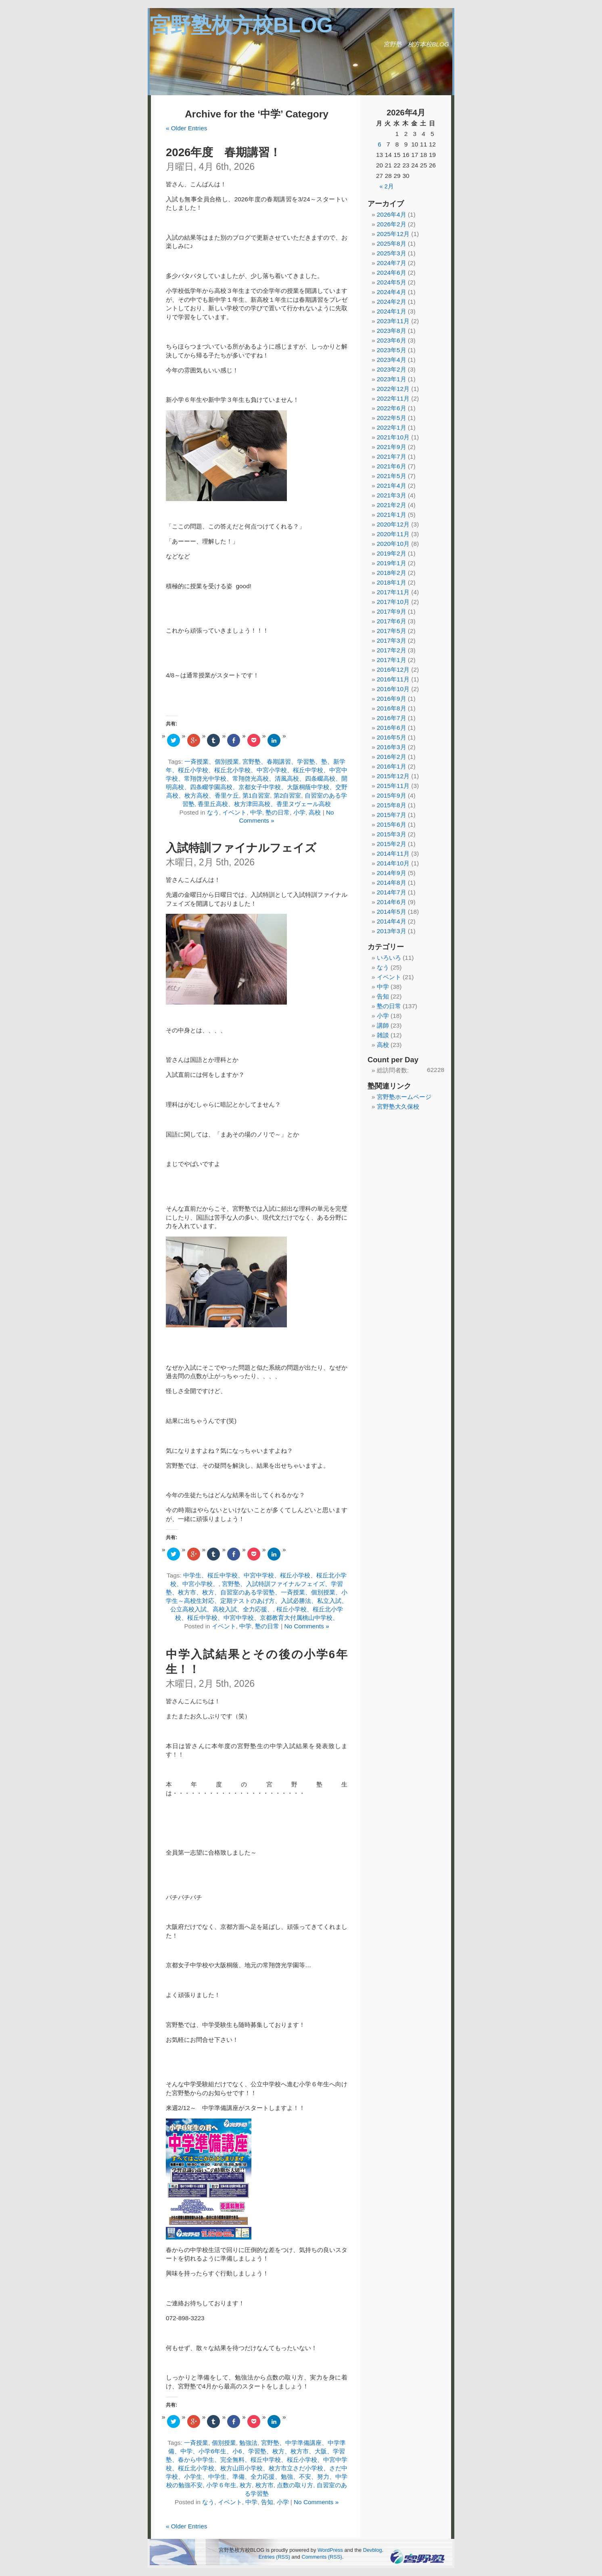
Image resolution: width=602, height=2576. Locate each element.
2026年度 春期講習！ (223, 152)
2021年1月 (391, 514)
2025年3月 (391, 253)
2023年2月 (391, 369)
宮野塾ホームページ (404, 1096)
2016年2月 (391, 756)
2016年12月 (393, 669)
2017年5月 (391, 630)
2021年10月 (393, 437)
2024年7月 (391, 262)
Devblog (372, 2550)
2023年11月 (393, 321)
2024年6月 (391, 272)
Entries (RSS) (274, 2557)
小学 (299, 812)
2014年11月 (393, 853)
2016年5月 (391, 737)
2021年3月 (391, 495)
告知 (267, 2502)
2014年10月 (393, 863)
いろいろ (389, 957)
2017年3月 (391, 640)
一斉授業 (196, 2442)
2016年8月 (391, 708)
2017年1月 (391, 659)
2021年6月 (391, 466)
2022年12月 (393, 388)
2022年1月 (391, 427)
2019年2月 (391, 553)
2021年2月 (391, 504)
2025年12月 (393, 233)
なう (213, 812)
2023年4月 (391, 359)
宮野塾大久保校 (398, 1106)
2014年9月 (391, 872)
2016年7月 (391, 718)
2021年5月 (391, 475)
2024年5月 (391, 282)
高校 (315, 812)
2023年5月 (391, 350)
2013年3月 (391, 931)
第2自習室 (287, 795)
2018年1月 (391, 582)
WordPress (330, 2550)
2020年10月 (393, 543)
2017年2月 (391, 650)
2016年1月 (391, 766)
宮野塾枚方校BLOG (241, 25)
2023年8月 (391, 330)
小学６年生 (221, 2485)
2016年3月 (391, 747)
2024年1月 (391, 311)
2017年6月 (391, 621)
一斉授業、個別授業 (211, 761)
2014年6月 (391, 901)
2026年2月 (391, 224)
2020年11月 (393, 534)
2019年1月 (391, 563)
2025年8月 (391, 243)
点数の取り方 (295, 2485)
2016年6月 (391, 727)
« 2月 (387, 186)
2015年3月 (391, 834)
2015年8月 (391, 805)
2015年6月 (391, 824)
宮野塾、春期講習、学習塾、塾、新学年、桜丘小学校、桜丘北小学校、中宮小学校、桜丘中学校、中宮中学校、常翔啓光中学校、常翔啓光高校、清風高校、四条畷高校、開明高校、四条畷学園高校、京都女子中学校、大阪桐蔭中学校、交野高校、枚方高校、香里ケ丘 (256, 778)
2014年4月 (391, 921)
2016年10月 (393, 688)
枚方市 (264, 2485)
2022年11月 (393, 398)
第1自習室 (256, 795)
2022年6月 (391, 408)
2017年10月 (393, 601)
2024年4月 (391, 291)
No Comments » (306, 1626)
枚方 (246, 2485)
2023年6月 (391, 340)
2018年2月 (391, 572)
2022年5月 (391, 417)
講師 (383, 1025)
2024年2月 (391, 301)
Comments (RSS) (321, 2557)
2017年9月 (391, 611)
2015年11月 (393, 785)
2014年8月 (391, 882)
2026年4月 (391, 214)
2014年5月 (391, 911)
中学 (256, 812)
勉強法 (248, 2442)
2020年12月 (393, 524)
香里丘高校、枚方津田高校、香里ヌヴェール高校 (264, 803)
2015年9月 (391, 795)
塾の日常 (277, 812)
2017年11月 (393, 592)
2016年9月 (391, 698)
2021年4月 (391, 485)
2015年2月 (391, 843)
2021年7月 (391, 456)
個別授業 (224, 2442)
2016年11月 (393, 679)
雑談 (383, 1035)
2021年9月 (391, 446)
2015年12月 (393, 776)
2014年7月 (391, 892)
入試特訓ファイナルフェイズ (241, 848)
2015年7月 (391, 814)
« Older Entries (186, 128)
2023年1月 (391, 379)
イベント (234, 812)
